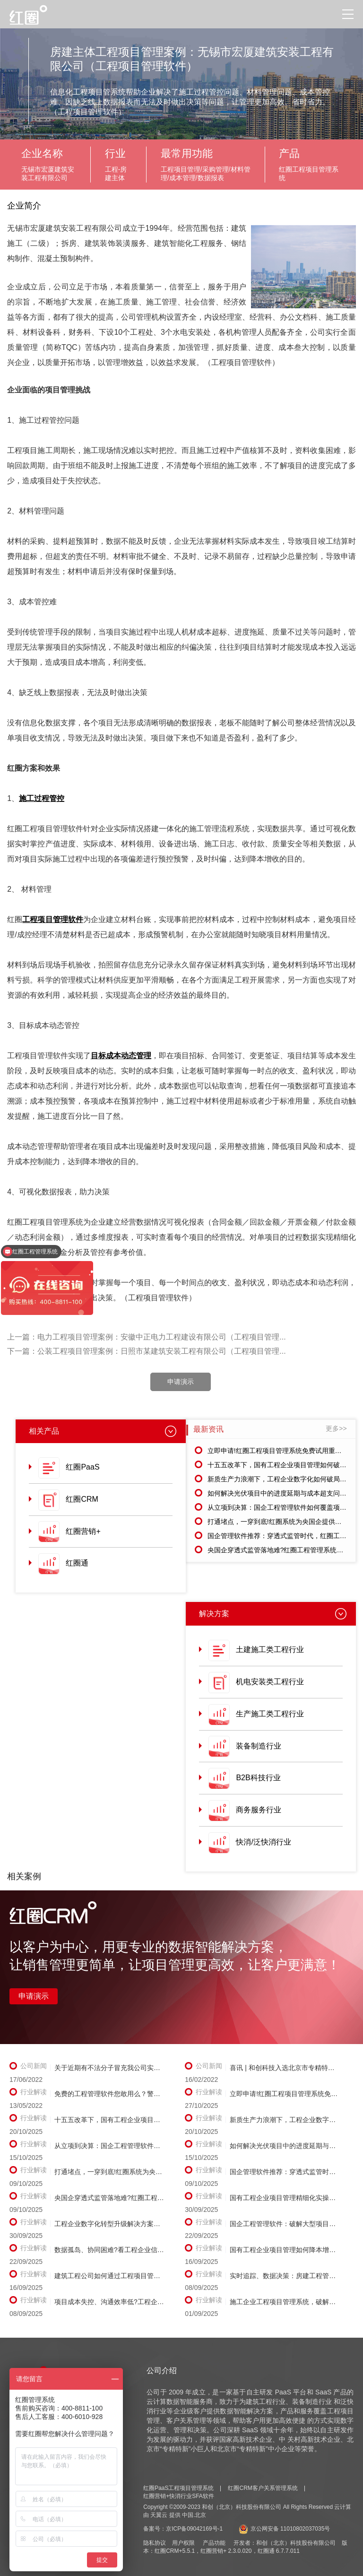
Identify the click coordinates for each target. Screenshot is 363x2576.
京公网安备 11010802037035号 (284, 2528)
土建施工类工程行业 (270, 1649)
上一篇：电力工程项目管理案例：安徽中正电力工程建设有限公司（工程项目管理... (146, 1337)
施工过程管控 (41, 798)
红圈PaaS (82, 1467)
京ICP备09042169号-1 (194, 2528)
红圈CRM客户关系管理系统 (262, 2488)
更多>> (336, 1428)
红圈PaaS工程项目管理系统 (178, 2488)
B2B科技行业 (258, 1778)
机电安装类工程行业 (270, 1682)
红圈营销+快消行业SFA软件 (178, 2496)
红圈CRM (82, 1499)
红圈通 (77, 1563)
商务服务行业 (258, 1810)
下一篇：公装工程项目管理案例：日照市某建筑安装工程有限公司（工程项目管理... (146, 1351)
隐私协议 (154, 2543)
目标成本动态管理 (121, 1056)
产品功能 (214, 2543)
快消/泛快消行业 (263, 1842)
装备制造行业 (258, 1746)
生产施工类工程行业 (270, 1714)
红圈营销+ (83, 1531)
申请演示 (180, 1381)
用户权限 (183, 2543)
